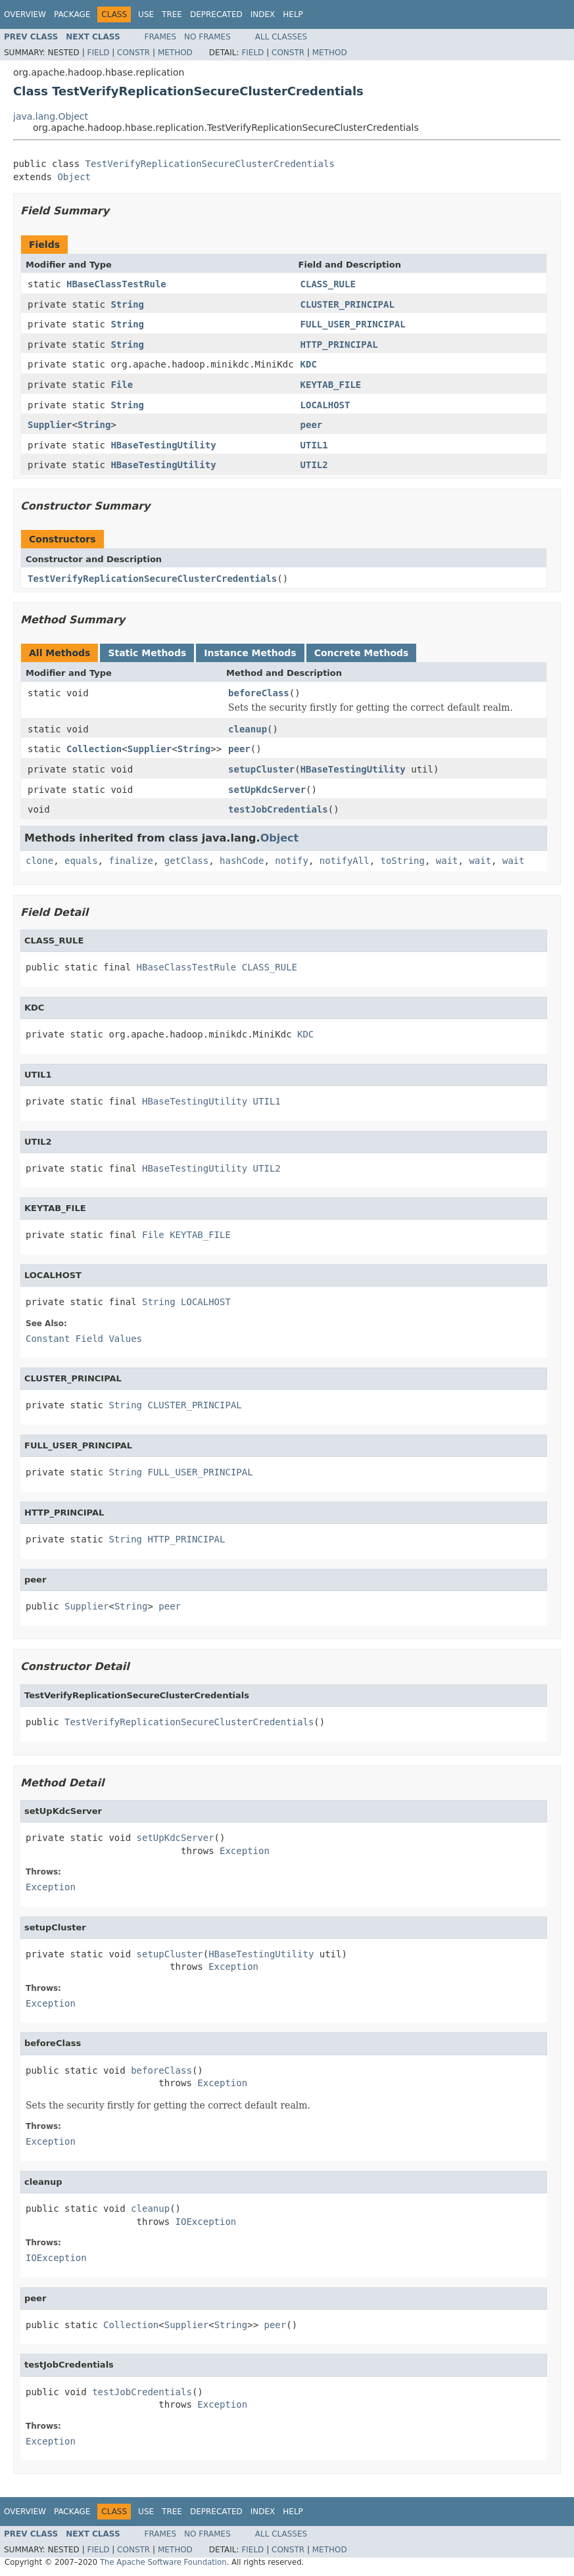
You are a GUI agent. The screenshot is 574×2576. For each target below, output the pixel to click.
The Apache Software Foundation (163, 2562)
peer (311, 424)
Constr (133, 52)
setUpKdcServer (267, 789)
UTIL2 (314, 465)
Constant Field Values (84, 1338)
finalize (130, 860)
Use (146, 14)
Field (98, 52)
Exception (245, 1851)
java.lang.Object (50, 116)
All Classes (281, 36)
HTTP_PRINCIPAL (339, 344)
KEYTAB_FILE (331, 384)
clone (39, 860)
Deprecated (216, 14)
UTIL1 (314, 445)
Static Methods (147, 653)
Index (263, 14)
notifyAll (345, 860)
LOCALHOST (325, 405)
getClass (186, 860)
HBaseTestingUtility (163, 445)
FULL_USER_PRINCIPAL (353, 324)
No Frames (207, 36)
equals (81, 860)
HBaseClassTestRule (116, 284)
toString (403, 860)
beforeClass (258, 693)
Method (175, 52)
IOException (206, 2221)
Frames (161, 36)
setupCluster (261, 769)
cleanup (247, 729)
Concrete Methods (361, 653)
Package (72, 14)
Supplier (50, 424)
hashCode (242, 860)
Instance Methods (250, 653)
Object (74, 177)
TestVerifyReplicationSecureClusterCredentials (210, 163)
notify (291, 860)
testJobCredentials (278, 809)
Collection (94, 749)
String (127, 304)
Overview (25, 14)
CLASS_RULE (328, 284)
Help (293, 14)
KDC (308, 364)
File (121, 384)
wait (447, 860)
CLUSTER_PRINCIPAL (347, 304)
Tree (172, 14)
